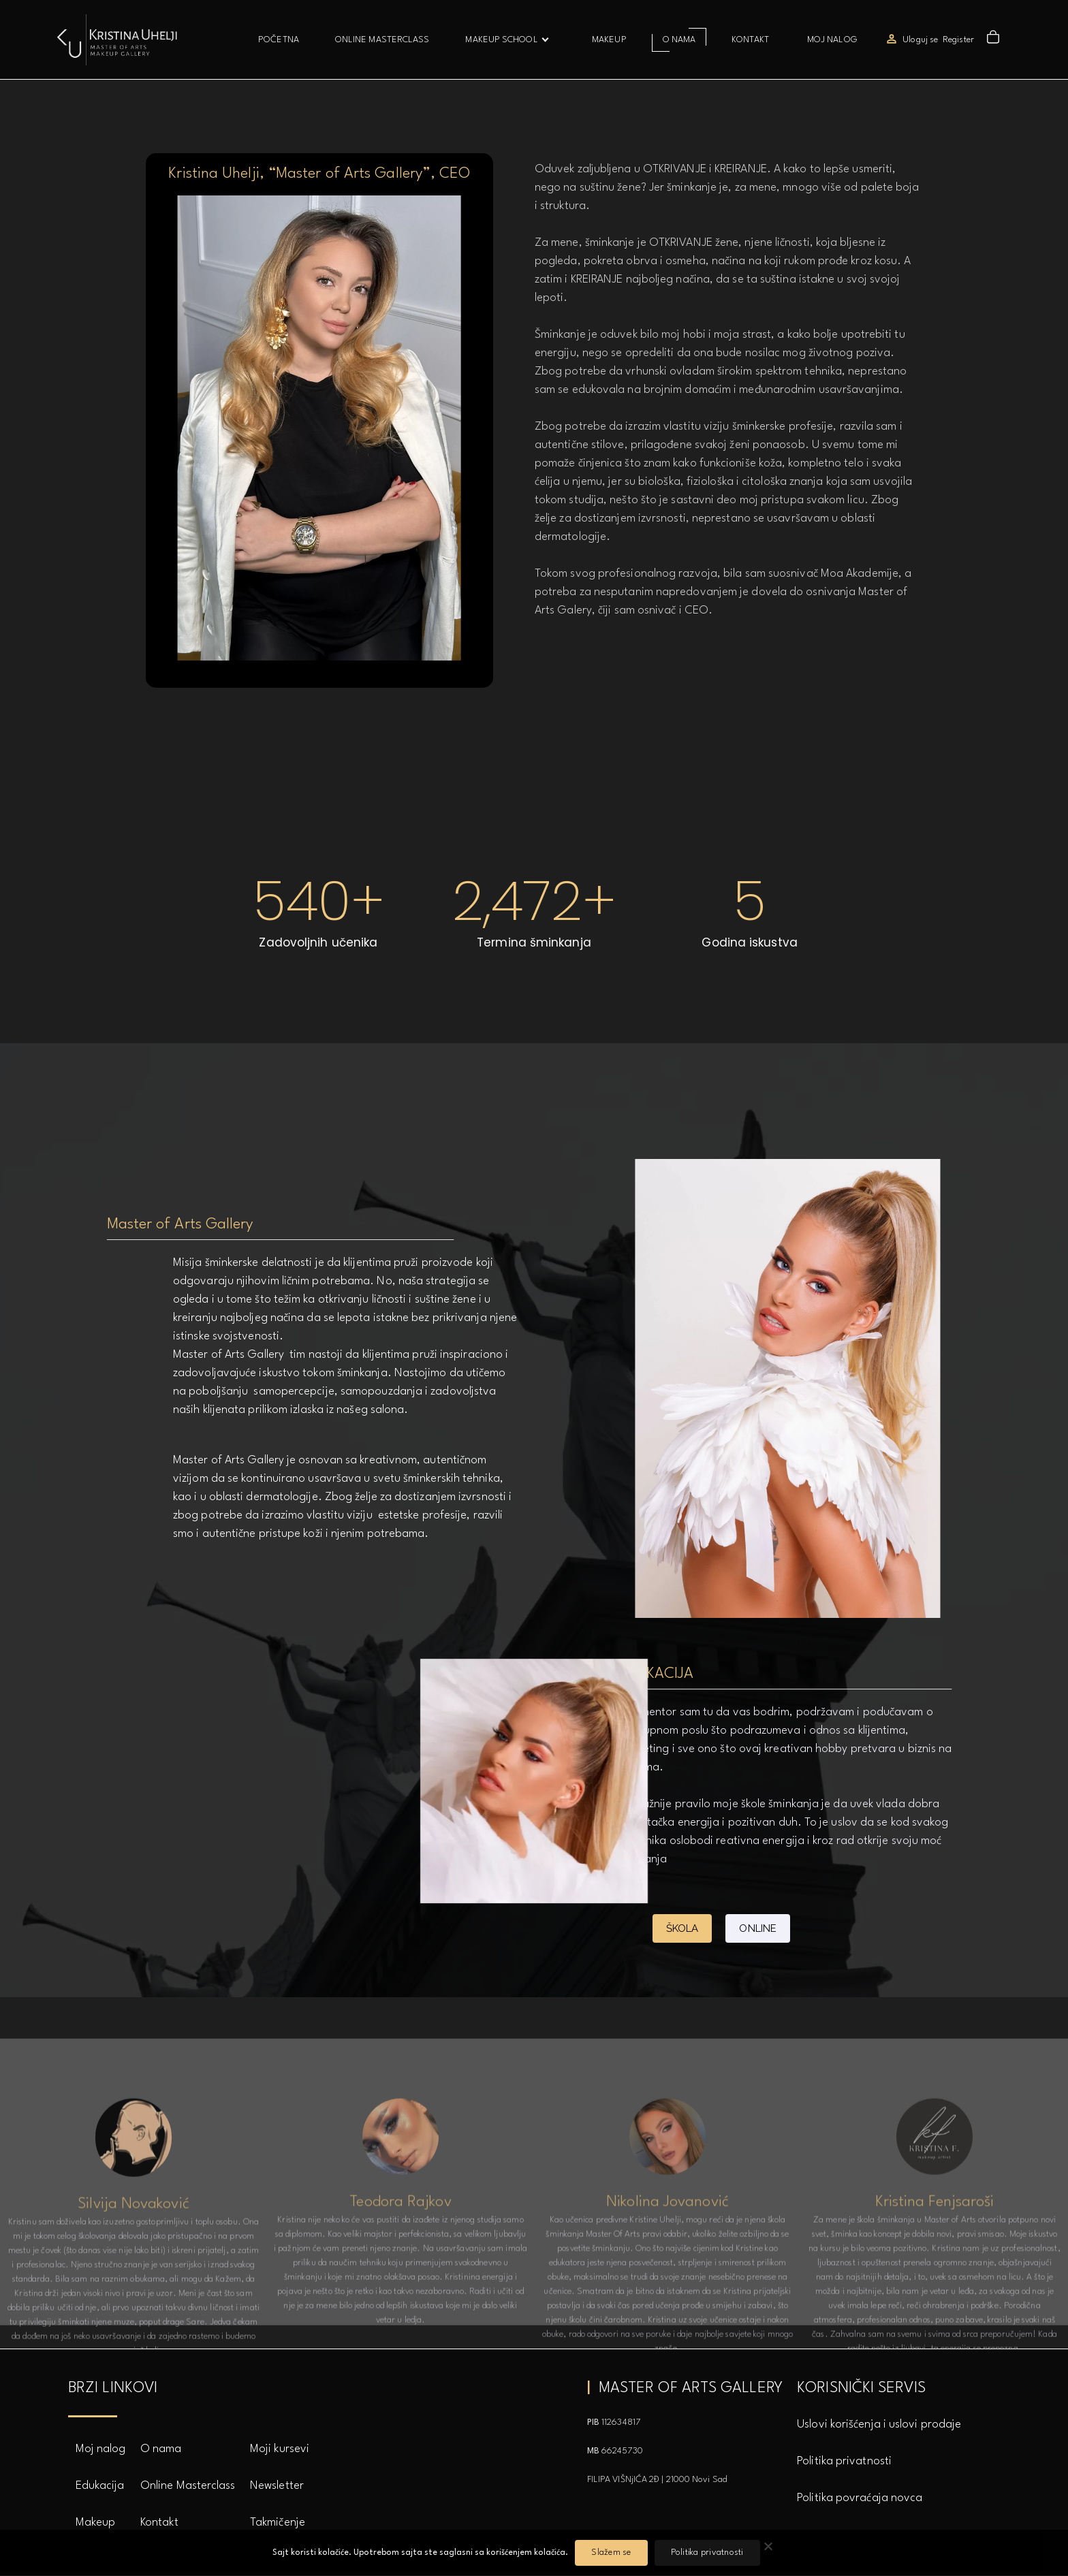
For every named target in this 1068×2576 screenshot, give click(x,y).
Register (958, 39)
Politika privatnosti (844, 2461)
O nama (161, 2449)
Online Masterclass (188, 2486)
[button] (995, 40)
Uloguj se (920, 39)
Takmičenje (277, 2522)
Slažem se (611, 2552)
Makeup (96, 2522)
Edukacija (100, 2486)
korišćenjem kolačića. (527, 2553)
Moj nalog (101, 2449)
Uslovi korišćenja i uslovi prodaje (879, 2424)
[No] (767, 2549)
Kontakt (159, 2522)
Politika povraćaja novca (859, 2498)
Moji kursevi (279, 2449)
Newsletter (277, 2486)
